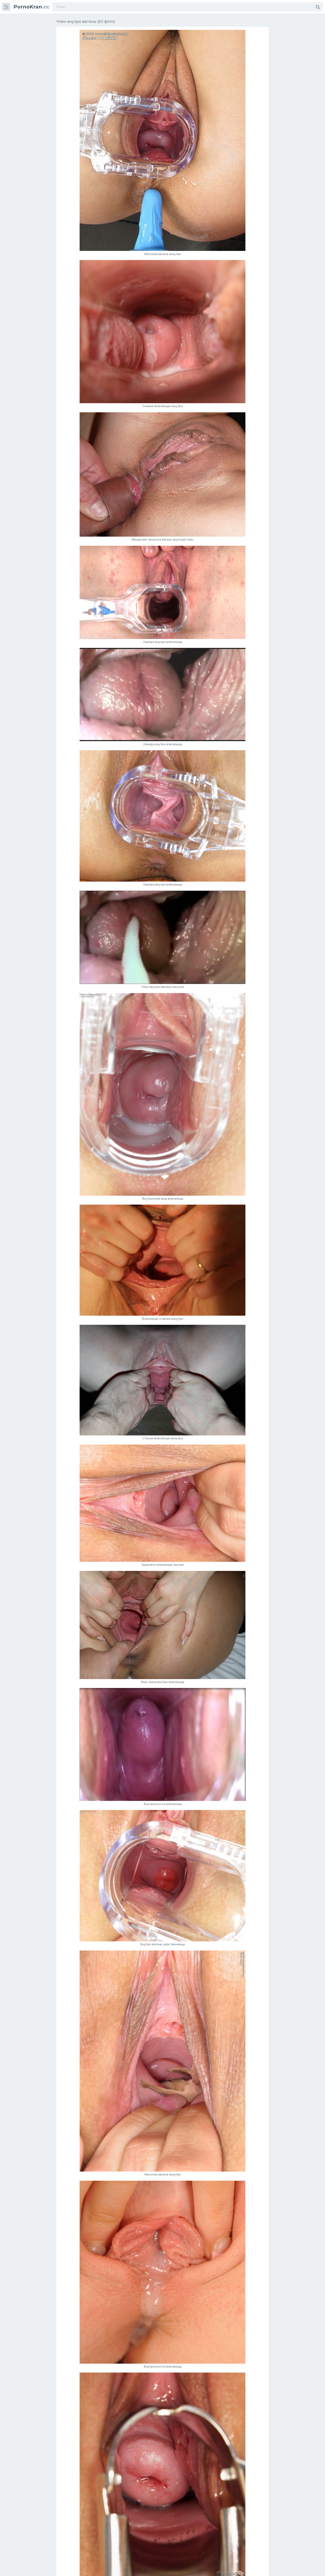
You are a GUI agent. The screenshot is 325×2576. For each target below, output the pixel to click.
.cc (31, 7)
